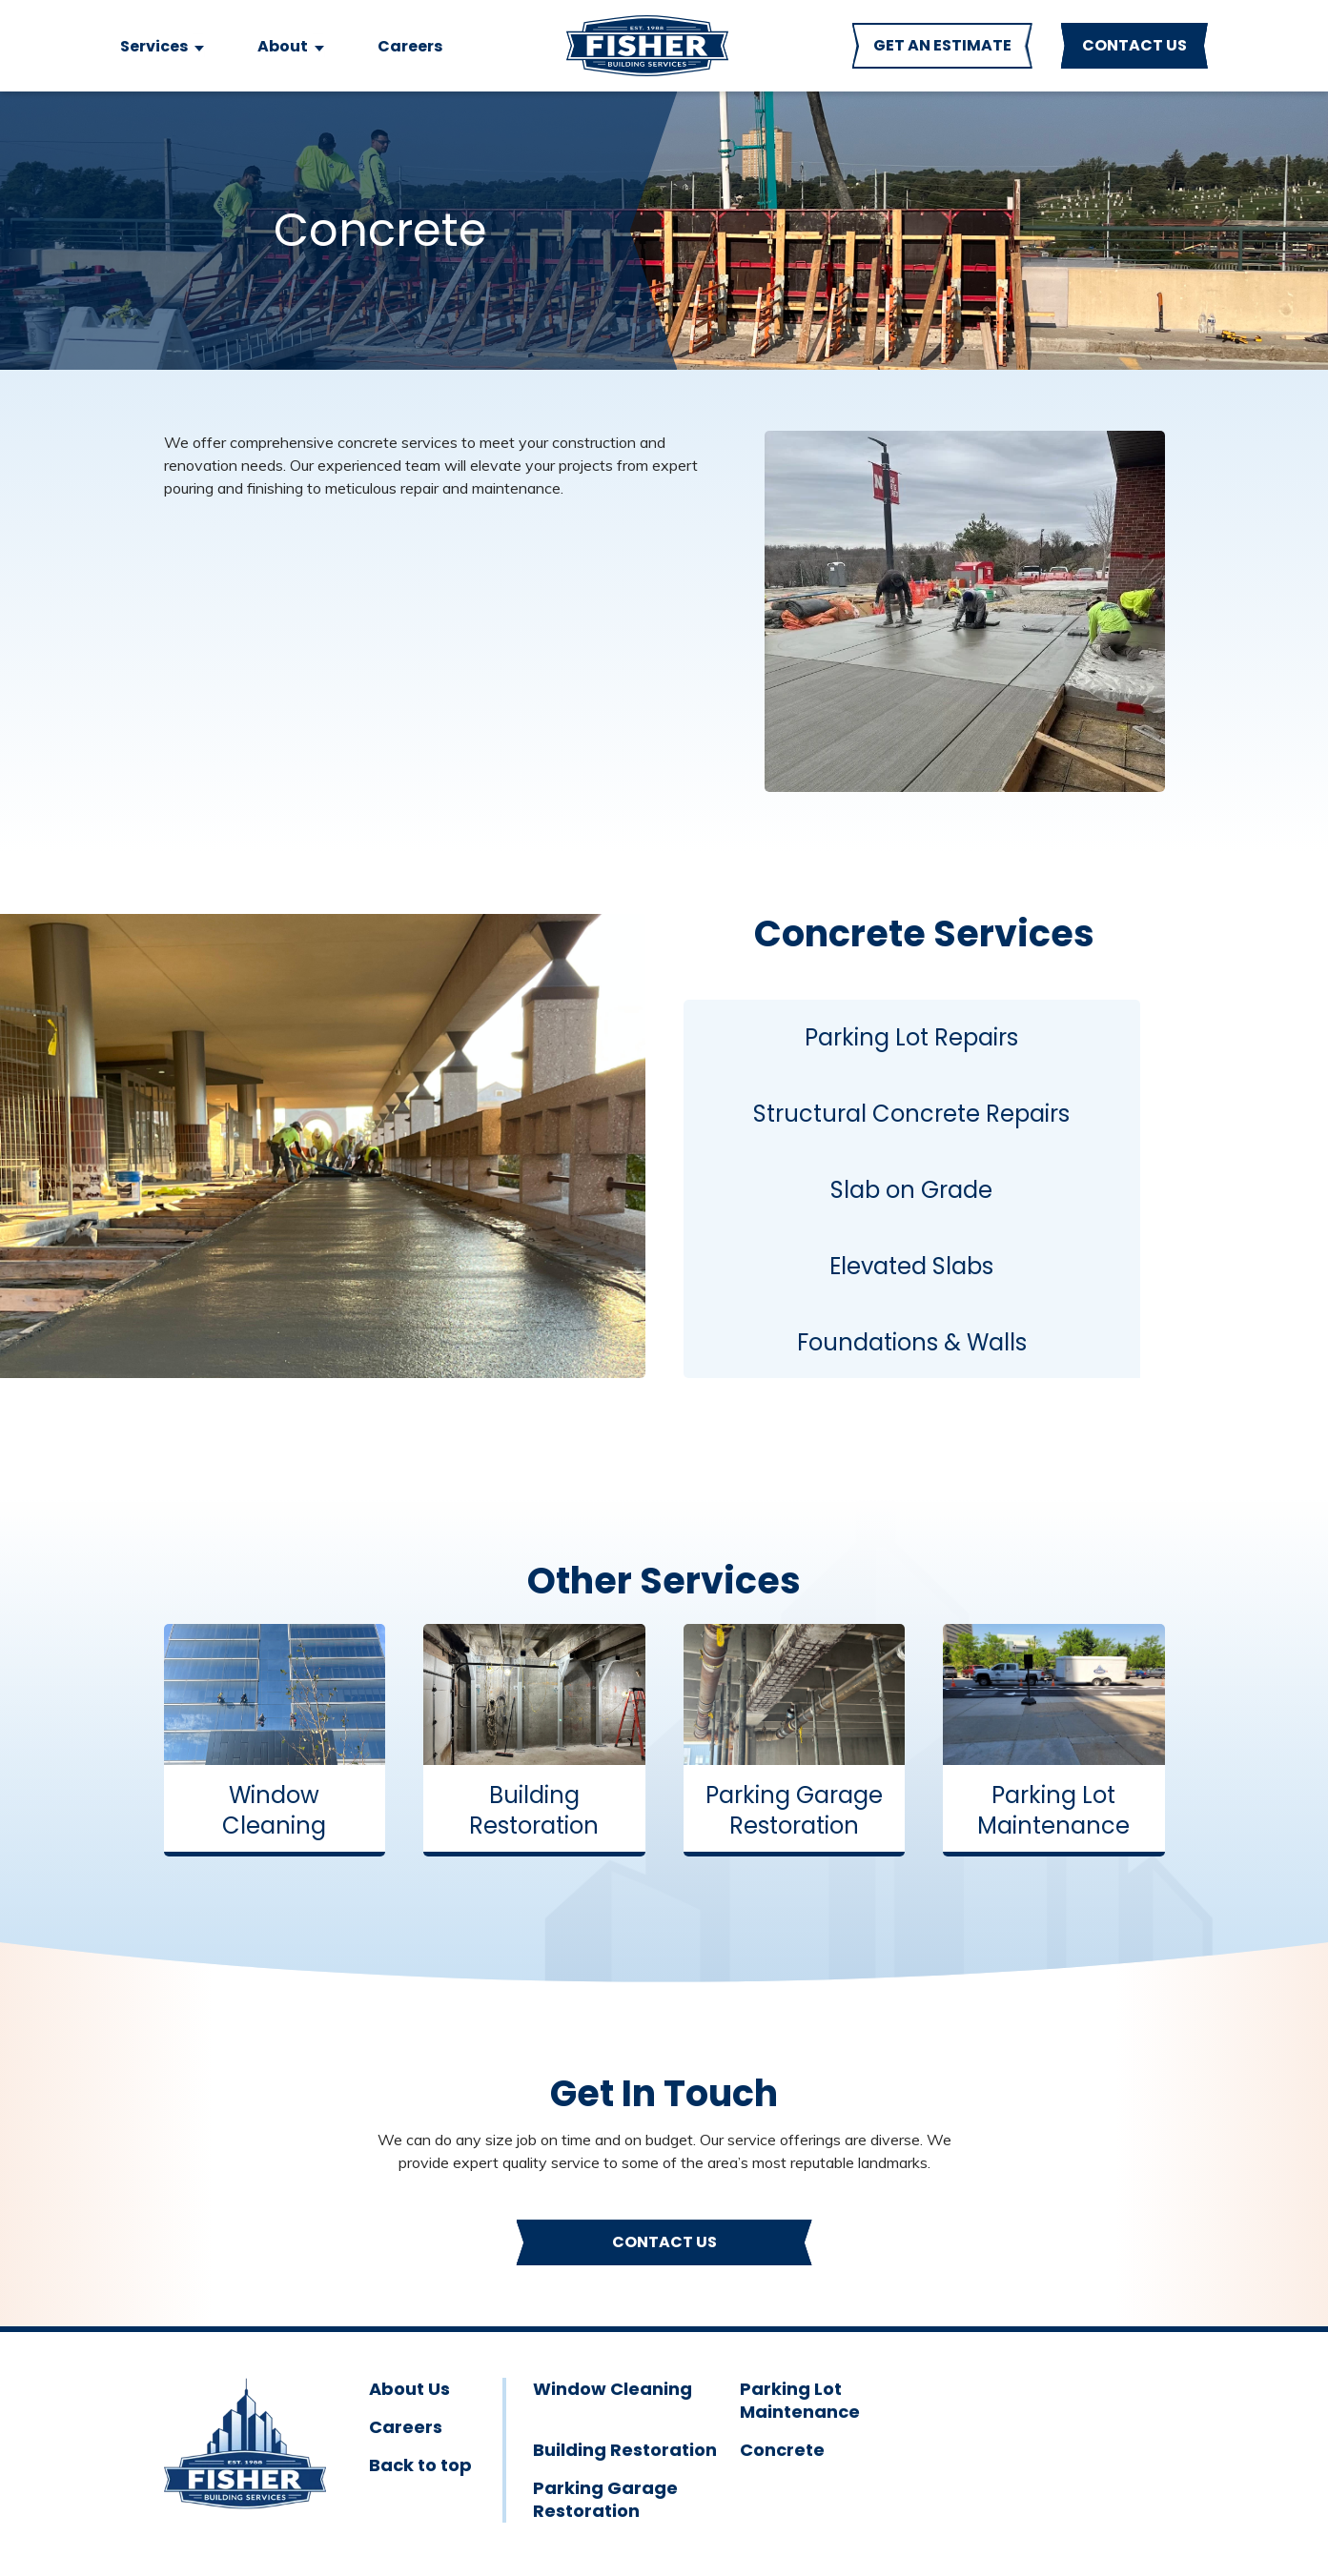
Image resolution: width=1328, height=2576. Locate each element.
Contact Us (664, 2242)
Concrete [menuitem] (782, 2450)
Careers (410, 46)
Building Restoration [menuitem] (625, 2450)
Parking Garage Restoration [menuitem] (605, 2500)
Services (154, 46)
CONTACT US (1134, 45)
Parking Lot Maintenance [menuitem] (800, 2401)
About (282, 46)
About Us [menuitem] (409, 2389)
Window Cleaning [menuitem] (612, 2389)
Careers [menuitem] (405, 2427)
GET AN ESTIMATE (942, 45)
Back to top (420, 2465)
